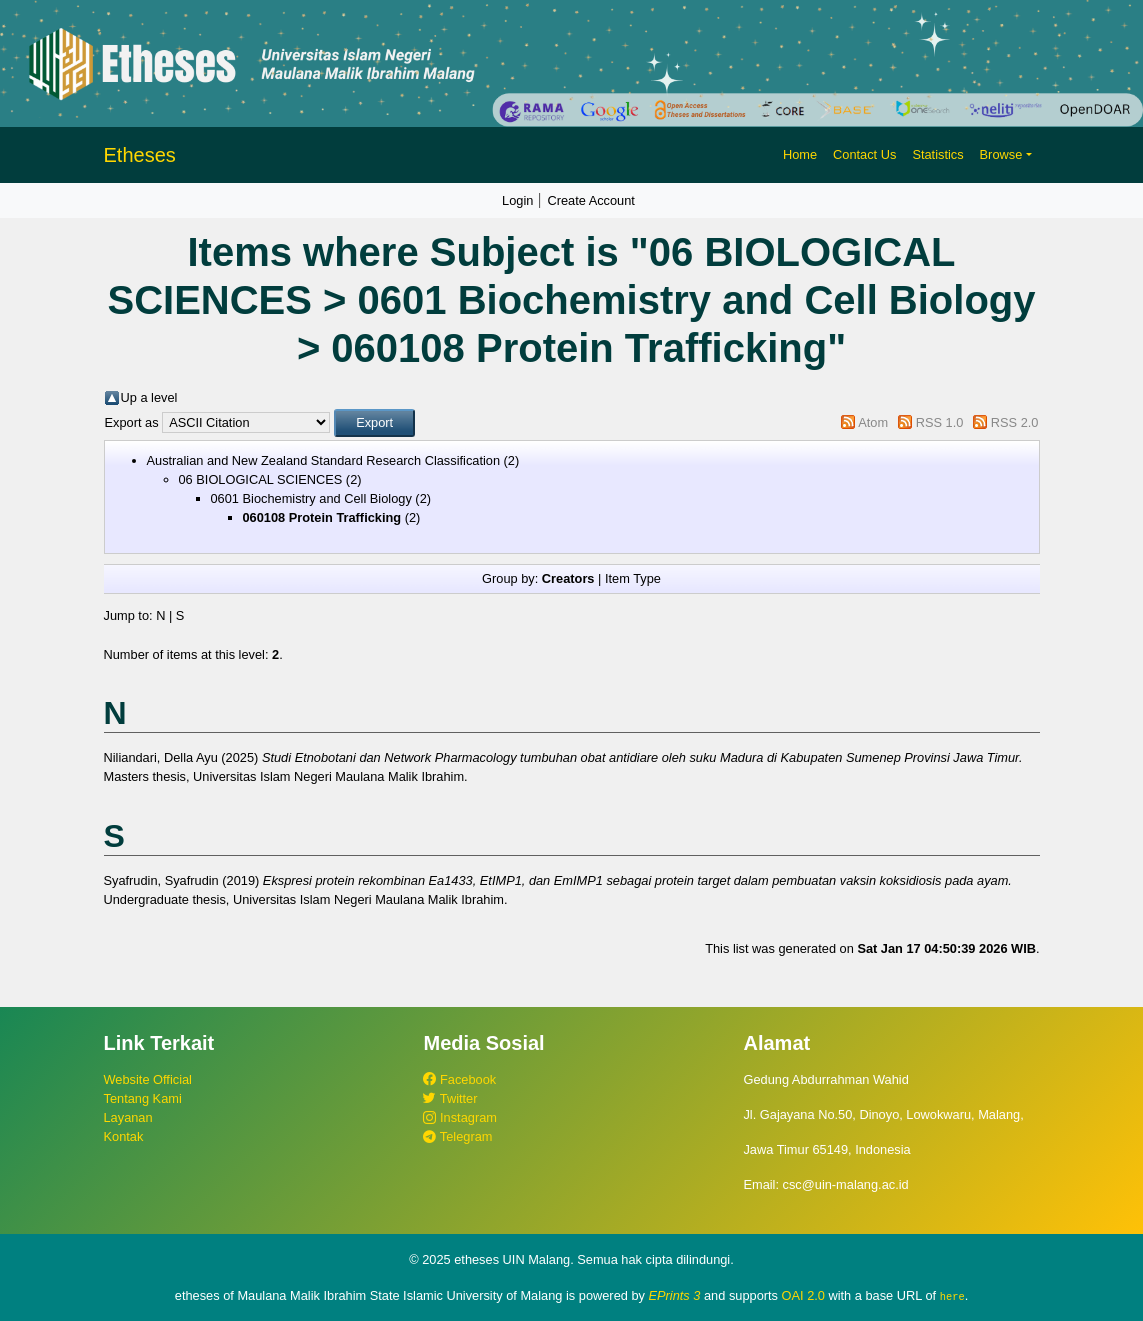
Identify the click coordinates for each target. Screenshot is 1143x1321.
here (952, 1296)
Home (800, 154)
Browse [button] (1001, 154)
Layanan (128, 1117)
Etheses (140, 155)
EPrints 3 (675, 1295)
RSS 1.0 (940, 422)
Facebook (459, 1079)
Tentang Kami (143, 1098)
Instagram (459, 1117)
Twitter (450, 1098)
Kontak (124, 1136)
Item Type (633, 578)
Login (517, 200)
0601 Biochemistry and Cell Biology (311, 498)
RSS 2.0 (1015, 422)
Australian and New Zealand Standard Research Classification (324, 460)
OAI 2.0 (803, 1295)
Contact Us (864, 154)
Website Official (148, 1079)
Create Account (591, 200)
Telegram (457, 1136)
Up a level (149, 397)
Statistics (937, 154)
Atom (873, 422)
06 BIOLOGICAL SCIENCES (261, 479)
